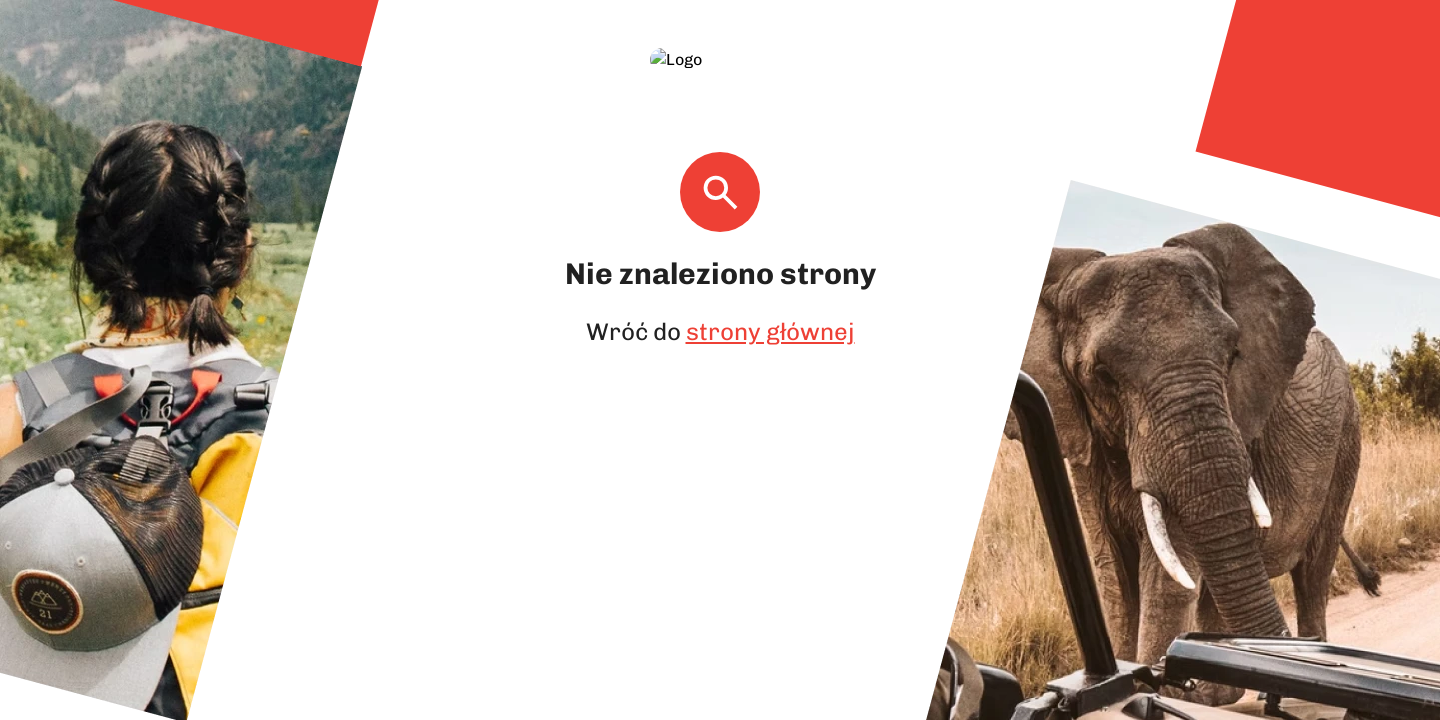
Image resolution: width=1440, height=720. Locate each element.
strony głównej (767, 307)
